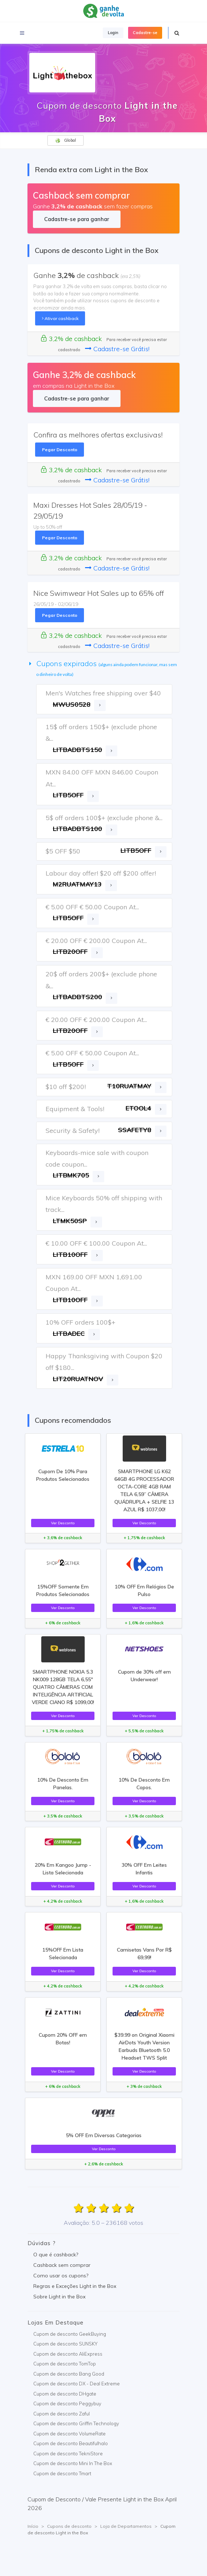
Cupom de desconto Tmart (62, 2473)
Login (113, 32)
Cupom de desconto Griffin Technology (76, 2423)
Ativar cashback (60, 318)
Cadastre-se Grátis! (117, 349)
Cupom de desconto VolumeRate (69, 2433)
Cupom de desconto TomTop (64, 2364)
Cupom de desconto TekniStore (68, 2453)
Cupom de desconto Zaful (61, 2414)
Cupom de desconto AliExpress (67, 2354)
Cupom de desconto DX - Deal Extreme (76, 2383)
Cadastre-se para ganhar (76, 219)
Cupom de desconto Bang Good (68, 2374)
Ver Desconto (63, 1523)
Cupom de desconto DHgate (64, 2394)
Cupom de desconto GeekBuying (69, 2334)
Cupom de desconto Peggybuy (67, 2403)
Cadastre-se (145, 32)
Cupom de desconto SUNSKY (65, 2344)
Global (65, 140)
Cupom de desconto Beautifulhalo (70, 2443)
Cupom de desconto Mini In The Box (72, 2463)
